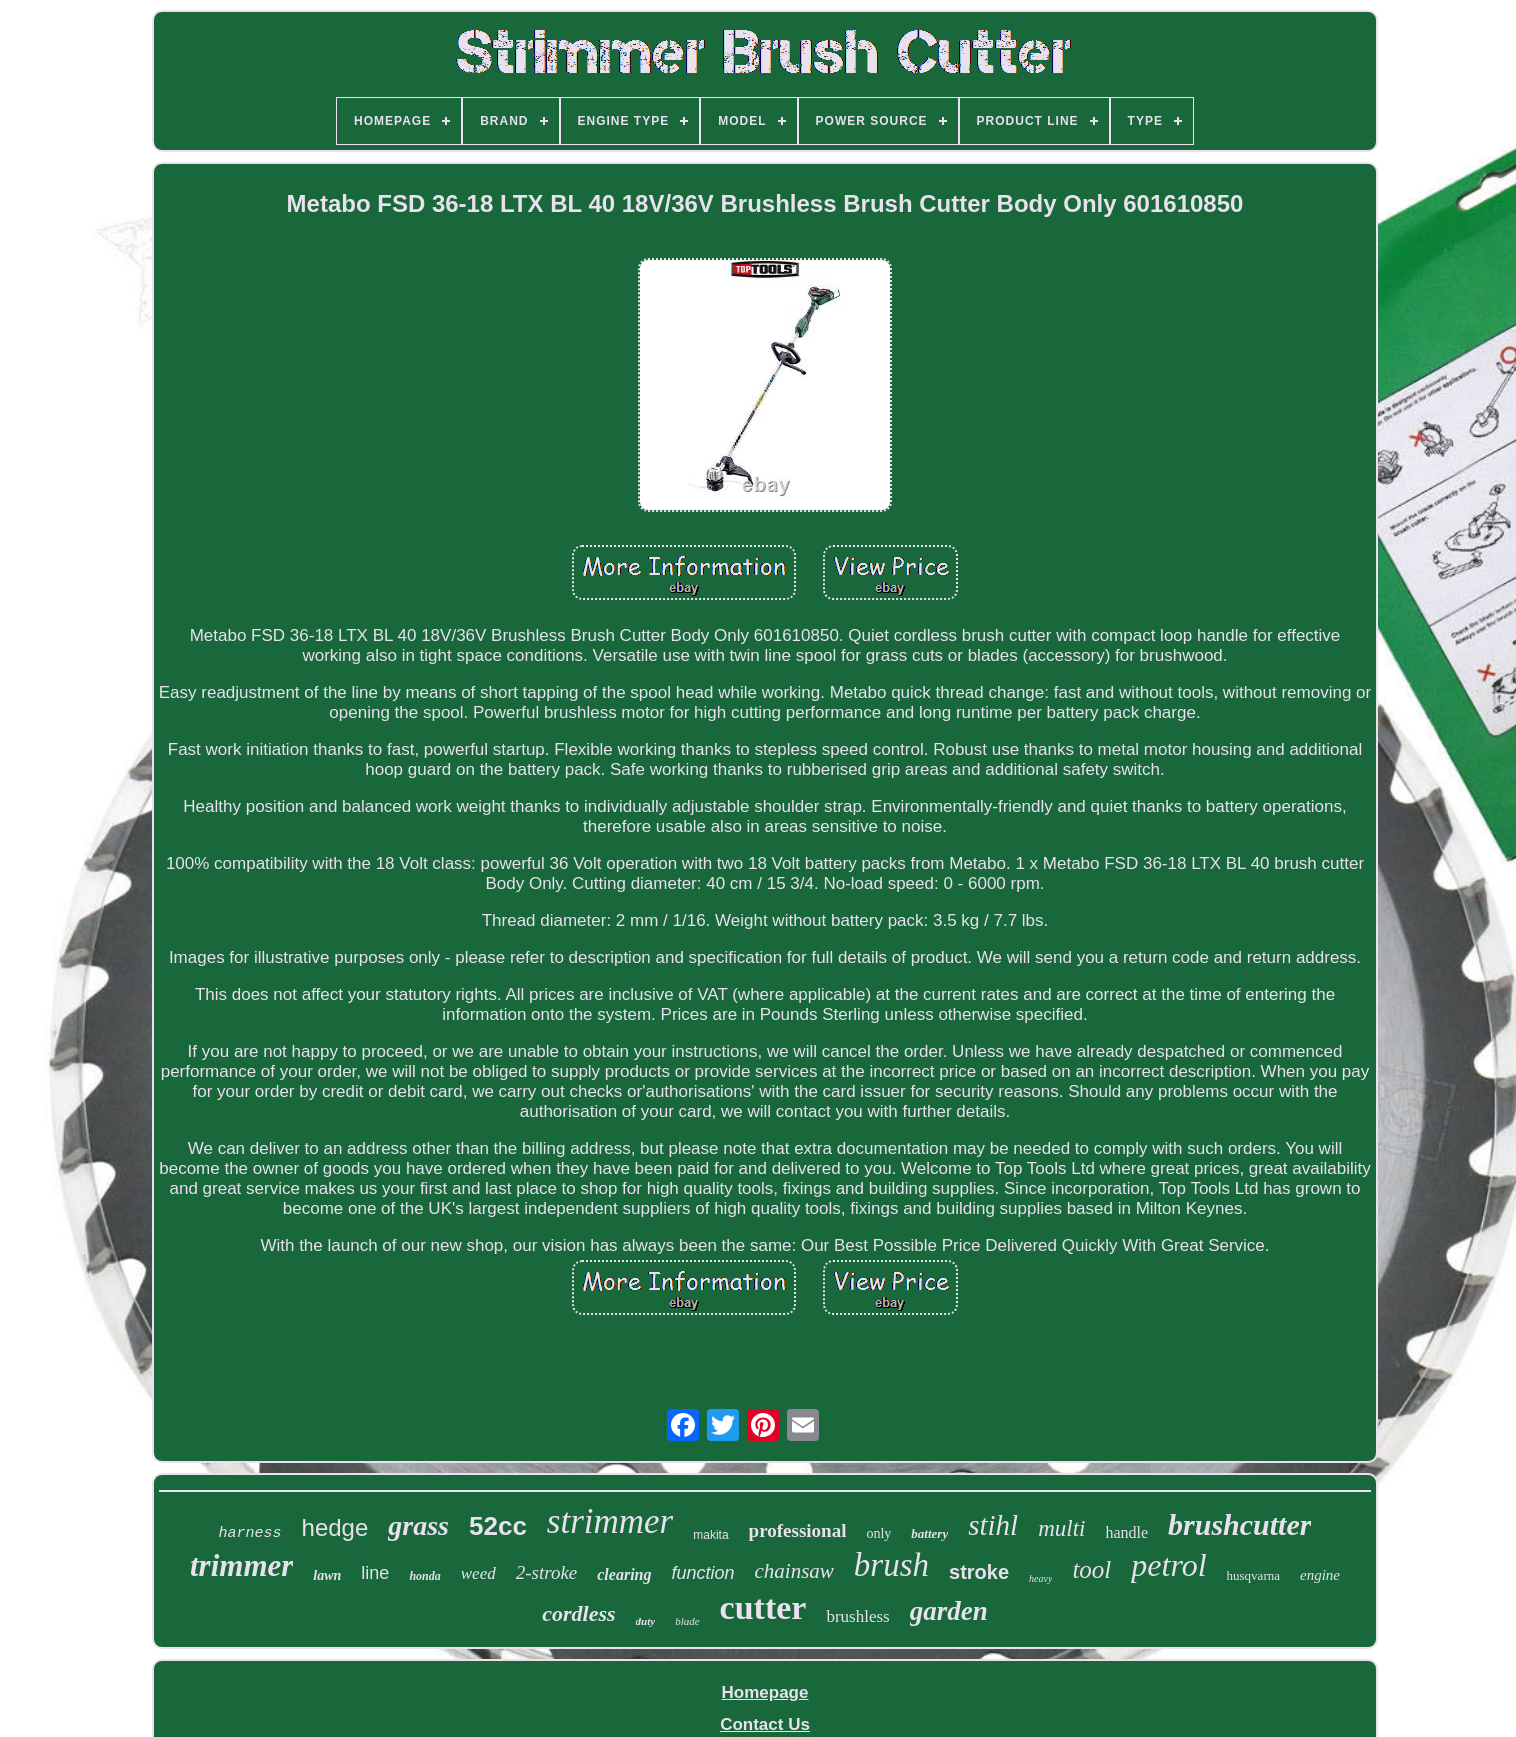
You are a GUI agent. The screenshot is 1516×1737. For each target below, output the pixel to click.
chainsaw (794, 1571)
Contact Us (765, 1724)
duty (646, 1621)
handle (1126, 1532)
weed (478, 1573)
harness (250, 1533)
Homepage (765, 1692)
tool (1091, 1569)
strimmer (610, 1521)
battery (929, 1533)
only (878, 1533)
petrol (1168, 1565)
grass (418, 1525)
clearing (624, 1574)
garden (949, 1611)
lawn (327, 1575)
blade (687, 1621)
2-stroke (547, 1572)
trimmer (241, 1565)
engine (1320, 1575)
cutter (763, 1607)
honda (424, 1576)
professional (798, 1530)
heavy (1040, 1578)
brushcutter (1239, 1524)
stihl (993, 1525)
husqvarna (1253, 1575)
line (375, 1573)
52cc (498, 1526)
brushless (857, 1616)
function (702, 1573)
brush (891, 1565)
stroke (979, 1572)
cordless (578, 1613)
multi (1061, 1528)
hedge (335, 1527)
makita (710, 1535)
